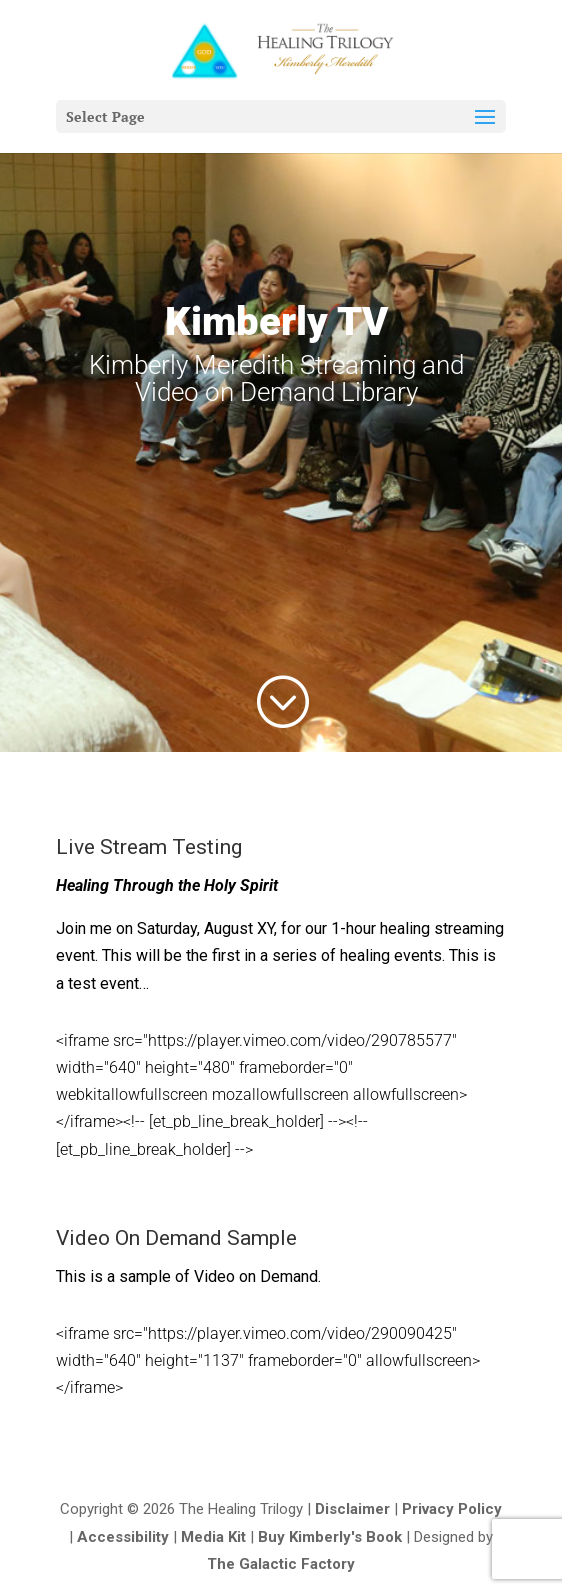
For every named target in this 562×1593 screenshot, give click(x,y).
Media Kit (213, 1537)
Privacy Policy (452, 1509)
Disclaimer (352, 1509)
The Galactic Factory (281, 1564)
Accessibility (123, 1537)
